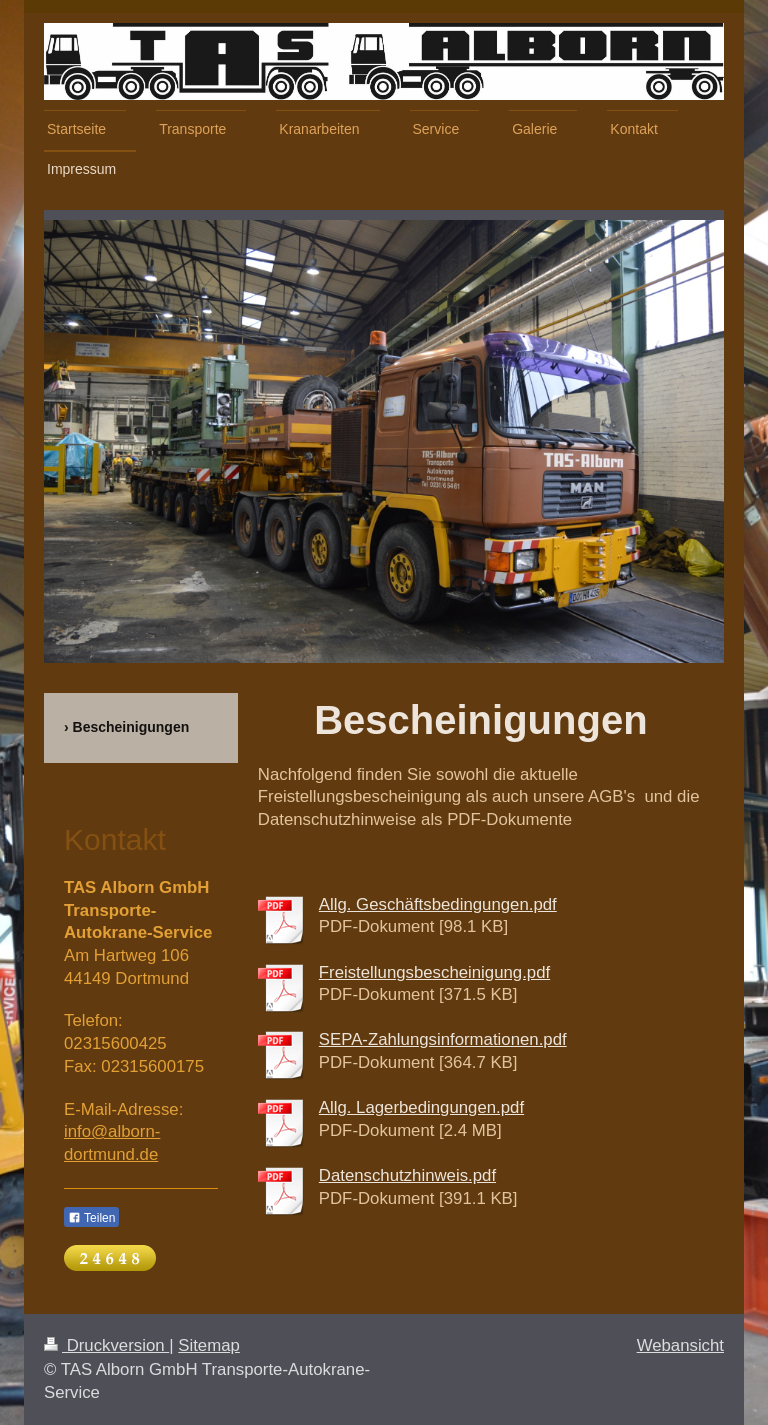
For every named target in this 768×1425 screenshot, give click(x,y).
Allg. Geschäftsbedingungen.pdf (438, 904)
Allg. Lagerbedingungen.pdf (421, 1107)
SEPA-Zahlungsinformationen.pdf (443, 1039)
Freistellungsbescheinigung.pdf (434, 972)
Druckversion (106, 1345)
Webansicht (680, 1345)
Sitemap (209, 1345)
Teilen (91, 1218)
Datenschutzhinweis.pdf (407, 1175)
